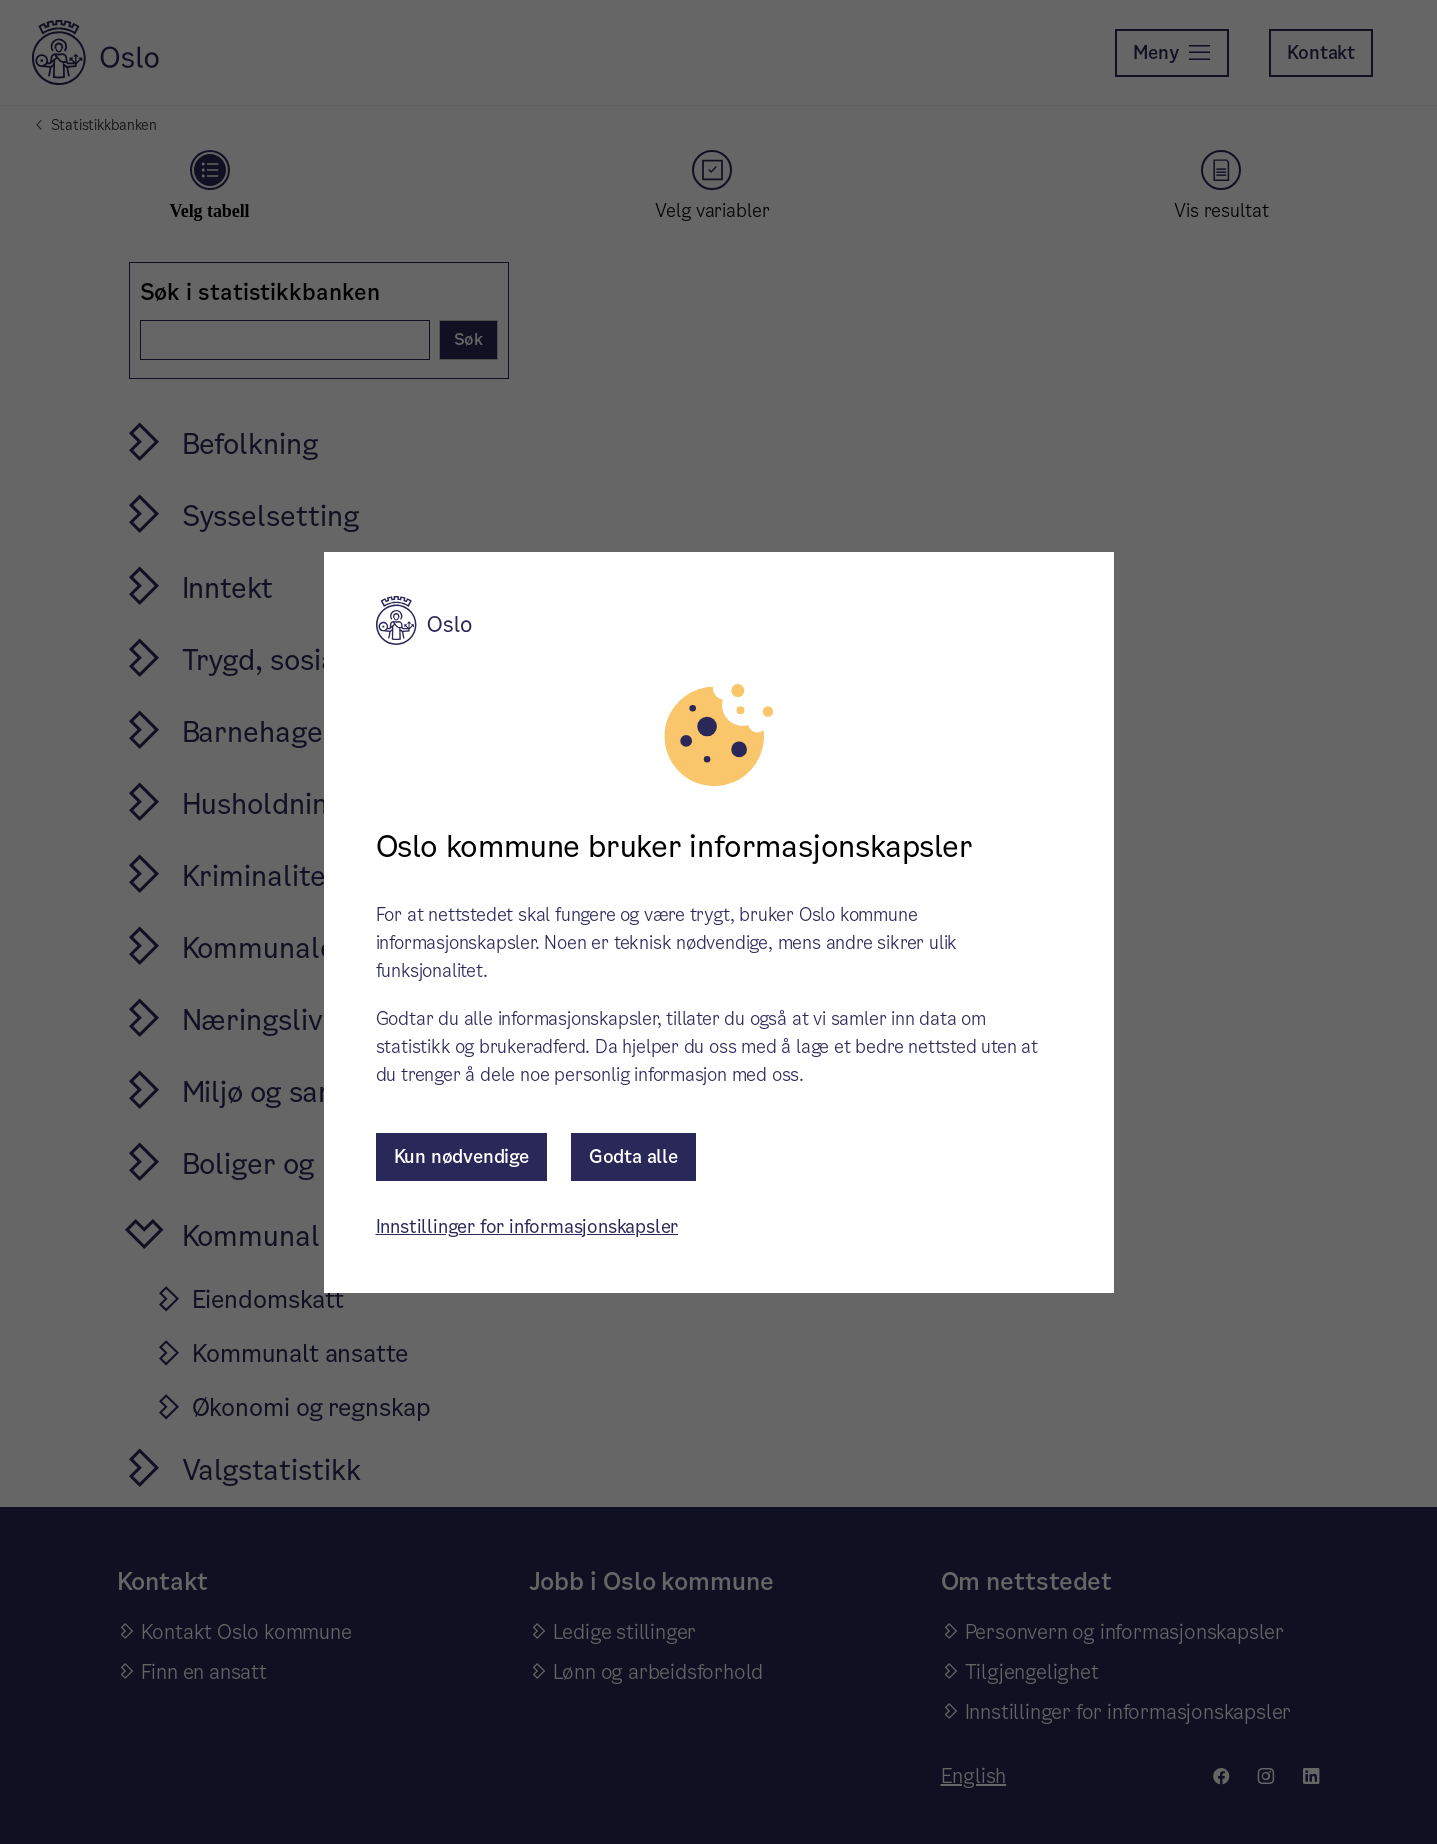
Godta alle (633, 1156)
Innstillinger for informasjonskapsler (527, 1226)
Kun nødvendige (461, 1156)
